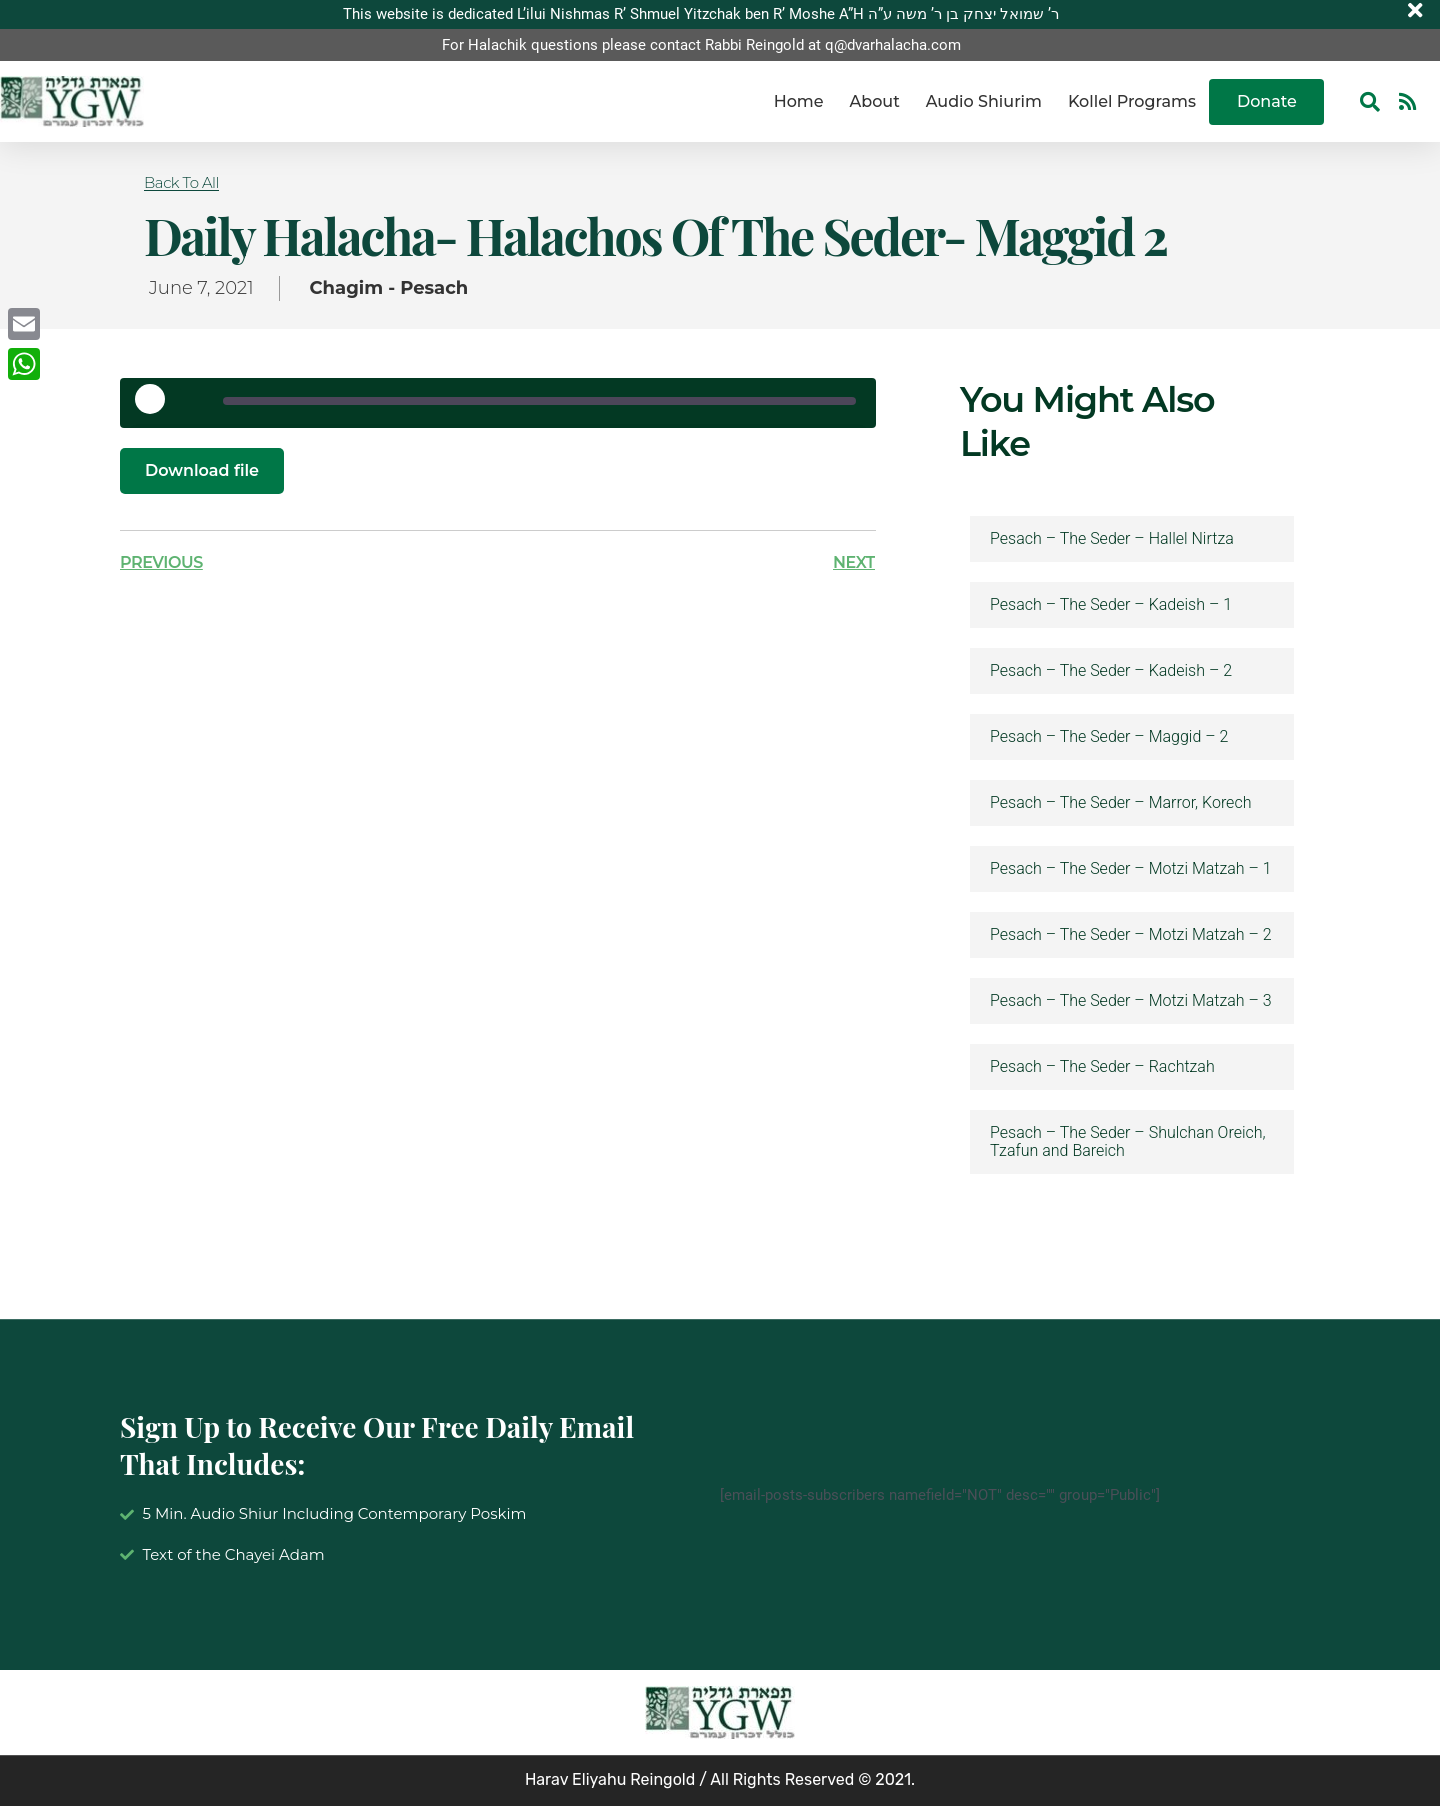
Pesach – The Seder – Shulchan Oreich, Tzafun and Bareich (1128, 1142)
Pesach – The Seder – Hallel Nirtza (1112, 539)
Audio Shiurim (984, 101)
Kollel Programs (1132, 101)
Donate (1267, 101)
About (875, 101)
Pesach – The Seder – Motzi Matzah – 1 (1131, 869)
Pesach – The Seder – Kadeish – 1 (1111, 605)
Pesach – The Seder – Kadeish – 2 (1111, 671)
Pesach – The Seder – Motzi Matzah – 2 (1131, 935)
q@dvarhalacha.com (893, 45)
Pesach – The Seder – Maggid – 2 (1109, 737)
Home (799, 101)
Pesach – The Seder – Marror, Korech (1120, 803)
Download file (202, 470)
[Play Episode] (157, 406)
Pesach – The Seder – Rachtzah (1102, 1067)
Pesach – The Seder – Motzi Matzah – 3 (1131, 1001)
